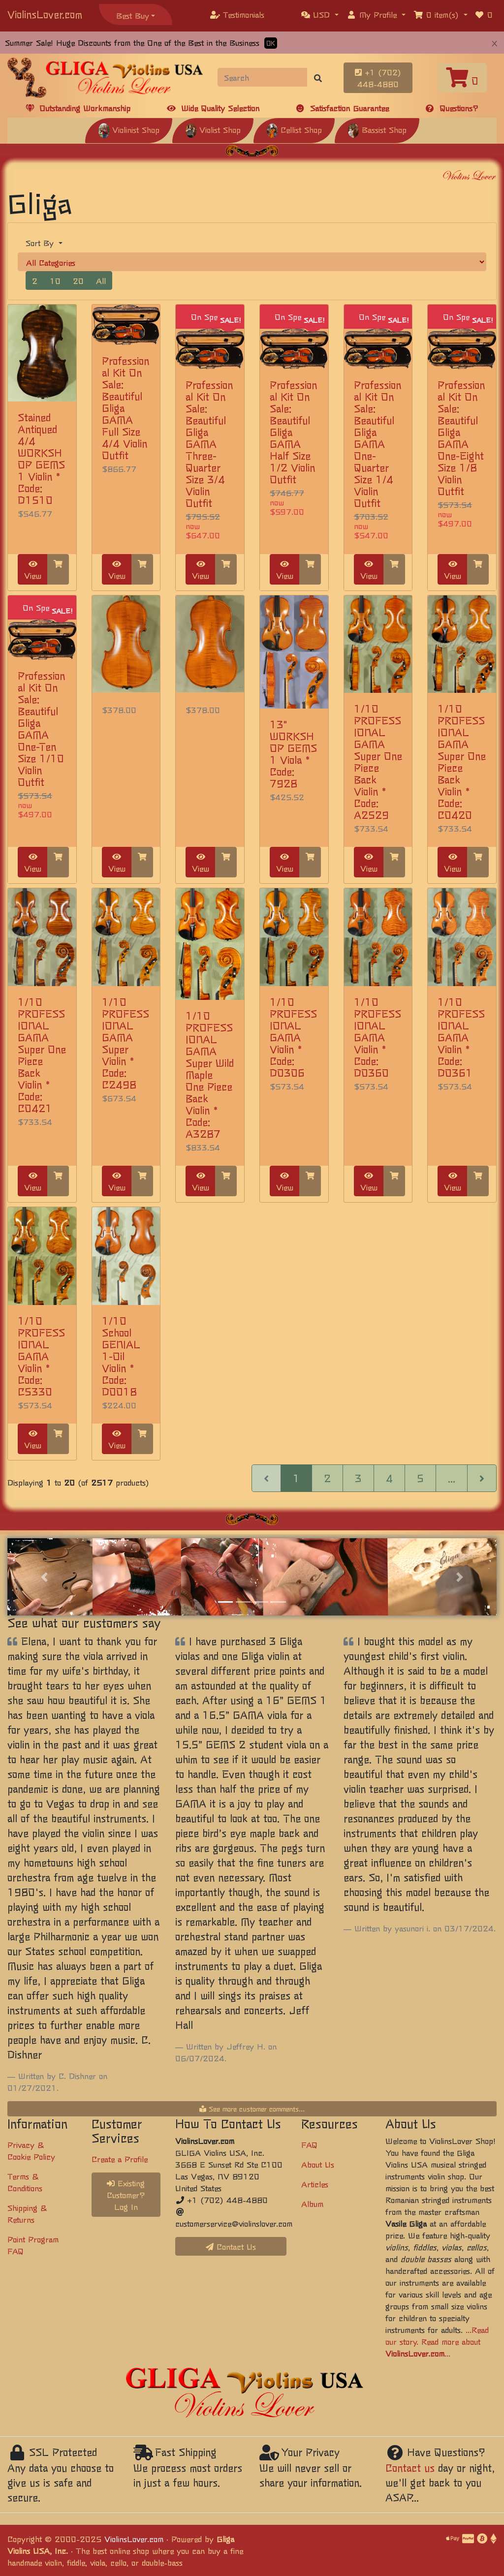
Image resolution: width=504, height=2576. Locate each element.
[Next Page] (482, 1478)
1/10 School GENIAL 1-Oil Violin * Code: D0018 (121, 1355)
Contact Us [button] (231, 2246)
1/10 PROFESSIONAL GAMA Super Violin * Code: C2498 (125, 1042)
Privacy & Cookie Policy (31, 2150)
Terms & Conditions (24, 2182)
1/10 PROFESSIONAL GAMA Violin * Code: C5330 (41, 1355)
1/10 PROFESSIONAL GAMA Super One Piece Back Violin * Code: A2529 (378, 761)
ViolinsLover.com (44, 14)
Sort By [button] (41, 242)
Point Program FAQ (33, 2245)
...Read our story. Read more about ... (437, 2341)
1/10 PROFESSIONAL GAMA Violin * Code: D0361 (461, 1037)
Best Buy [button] (132, 15)
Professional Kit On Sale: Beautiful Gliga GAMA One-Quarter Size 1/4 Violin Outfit (377, 443)
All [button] (101, 280)
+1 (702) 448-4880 (378, 78)
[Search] (263, 77)
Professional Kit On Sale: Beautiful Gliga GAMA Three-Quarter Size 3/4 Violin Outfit (209, 443)
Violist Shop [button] (213, 129)
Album (312, 2203)
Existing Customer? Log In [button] (126, 2194)
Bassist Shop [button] (377, 129)
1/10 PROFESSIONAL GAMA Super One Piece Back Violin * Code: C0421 (42, 1054)
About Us (317, 2164)
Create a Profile (120, 2159)
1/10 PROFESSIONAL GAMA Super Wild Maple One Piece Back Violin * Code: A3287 (210, 1074)
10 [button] (55, 280)
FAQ (309, 2144)
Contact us (410, 2467)
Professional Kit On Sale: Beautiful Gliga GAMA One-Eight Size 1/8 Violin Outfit (461, 437)
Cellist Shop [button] (294, 129)
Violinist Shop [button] (128, 129)
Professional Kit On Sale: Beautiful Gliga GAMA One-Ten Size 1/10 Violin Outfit (41, 728)
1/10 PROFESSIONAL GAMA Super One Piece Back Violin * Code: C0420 (462, 761)
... (451, 1478)
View (32, 570)
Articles (314, 2184)
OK (270, 43)
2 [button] (34, 280)
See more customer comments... (252, 2108)
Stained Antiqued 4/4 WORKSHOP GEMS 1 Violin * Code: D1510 (41, 458)
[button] (320, 14)
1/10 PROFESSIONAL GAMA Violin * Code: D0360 (377, 1037)
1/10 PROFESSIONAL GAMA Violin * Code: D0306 (293, 1037)
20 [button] (78, 280)
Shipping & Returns (27, 2213)
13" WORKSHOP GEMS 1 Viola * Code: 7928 (293, 753)
